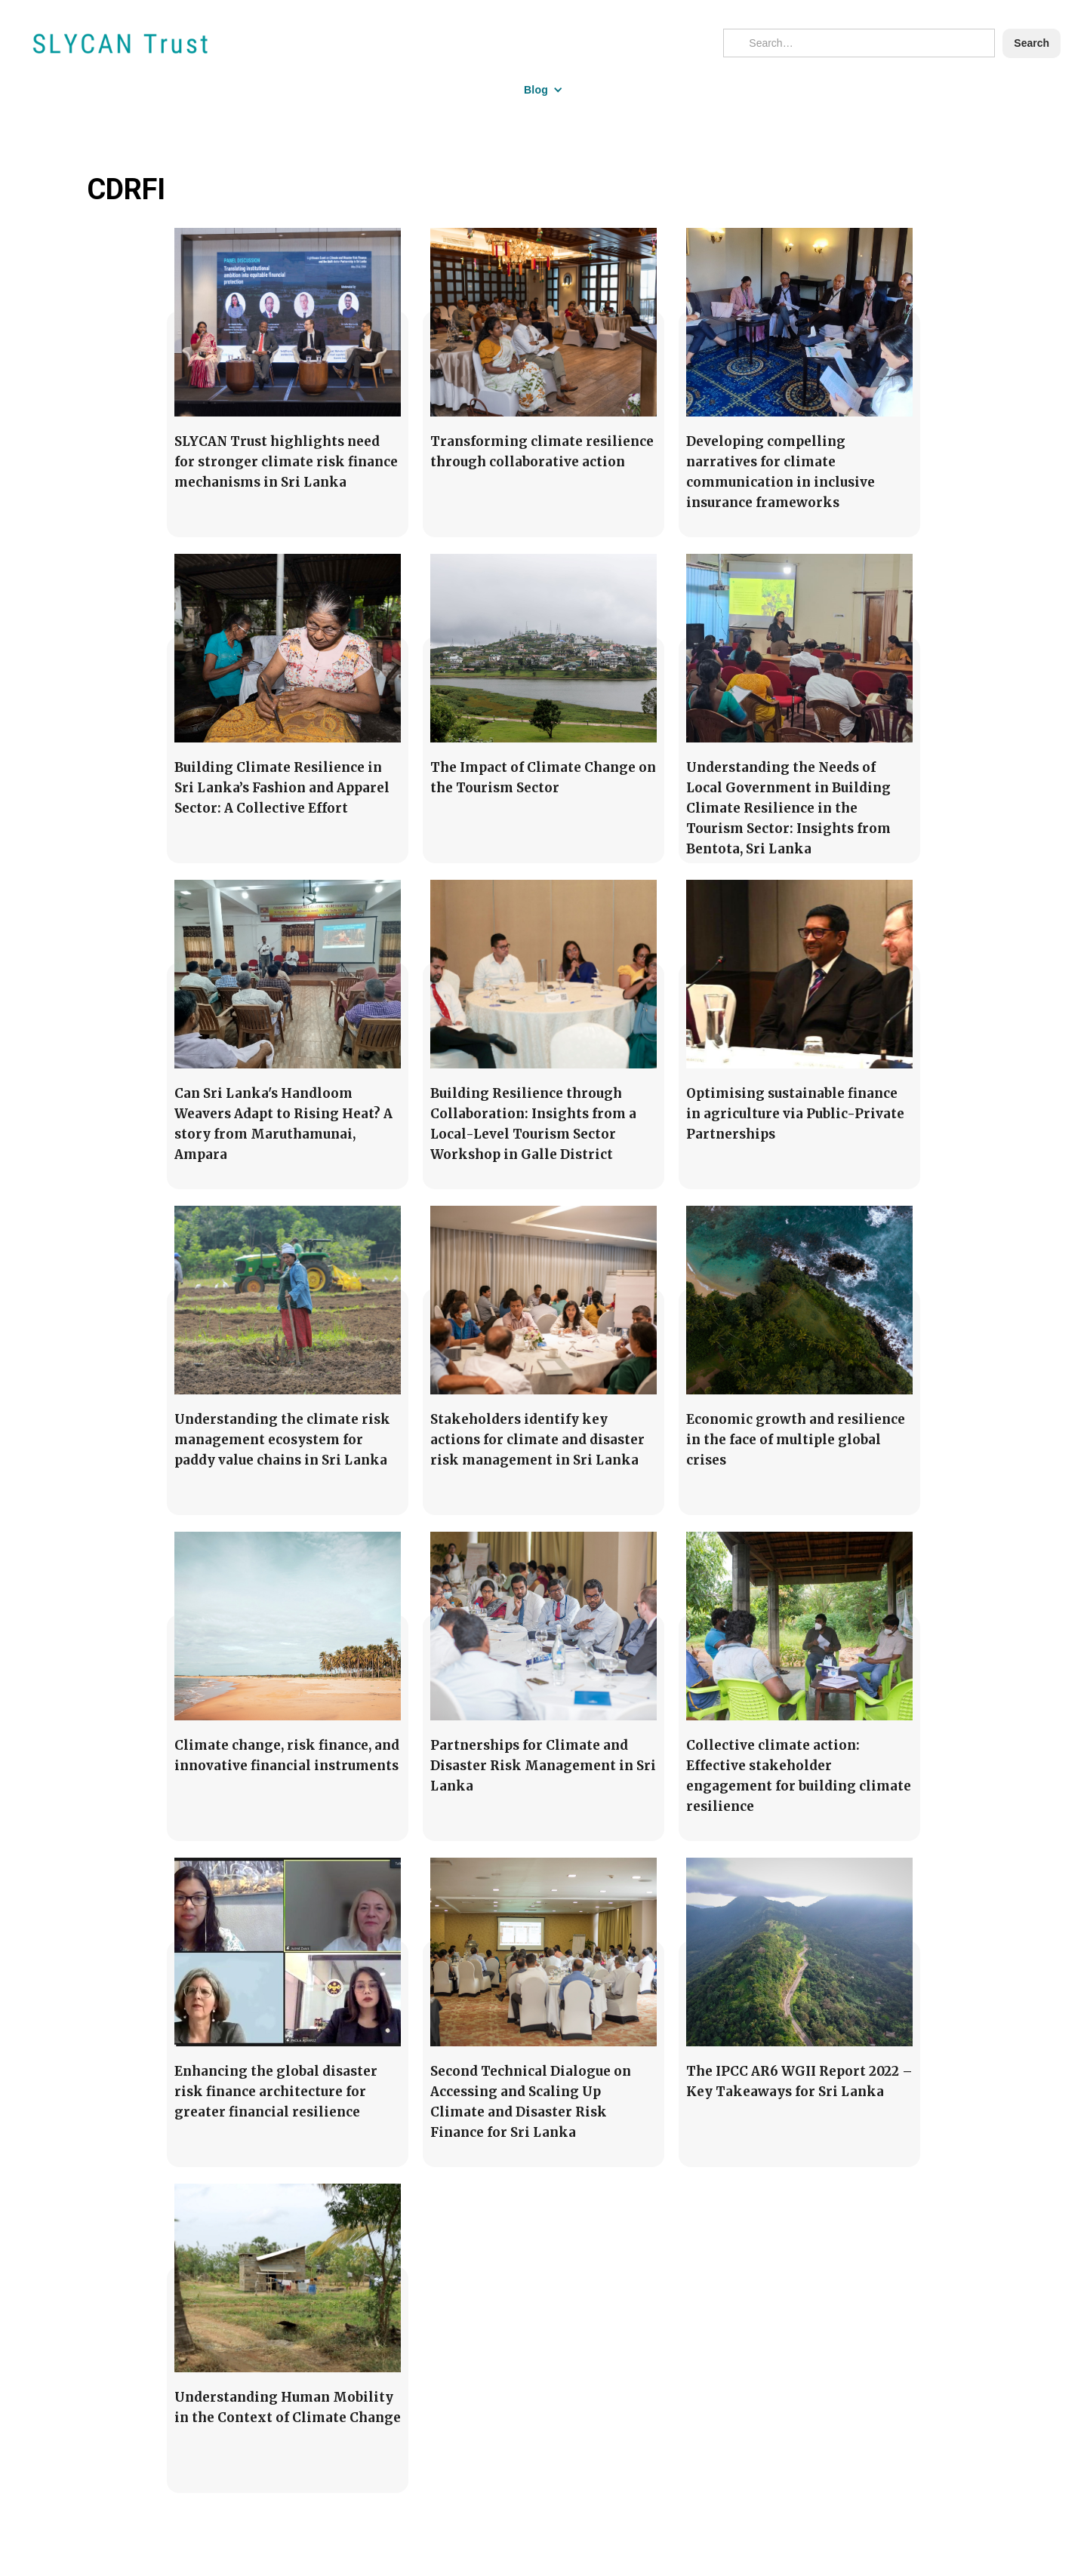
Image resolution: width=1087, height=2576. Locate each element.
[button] (543, 89)
